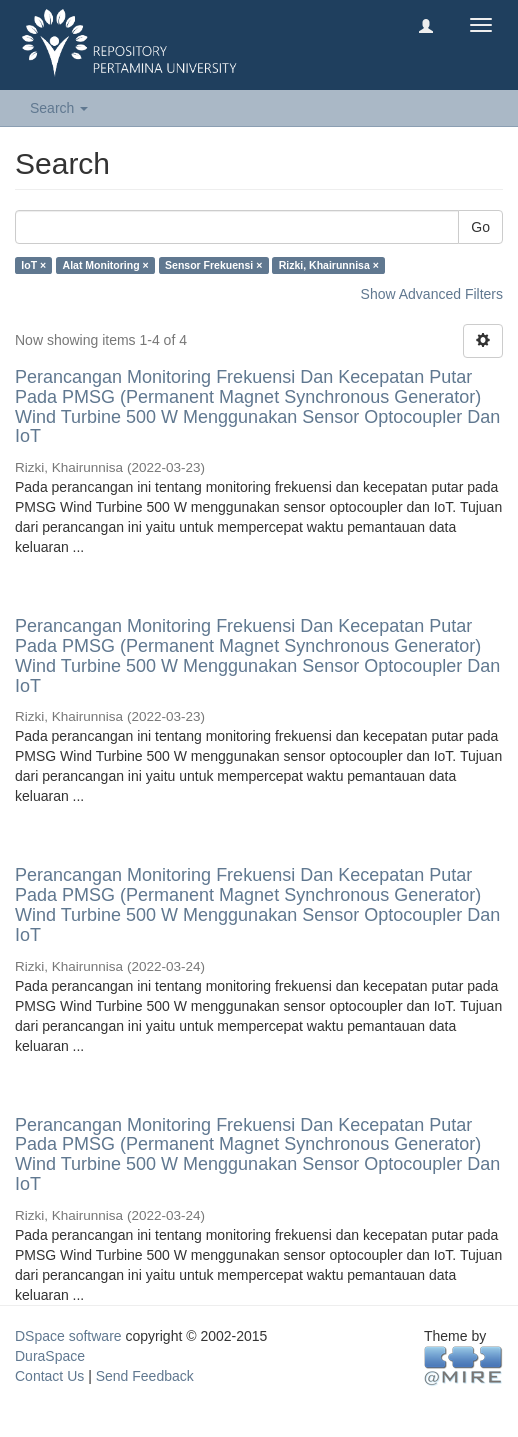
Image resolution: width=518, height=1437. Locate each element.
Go (480, 227)
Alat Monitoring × (106, 265)
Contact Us (49, 1376)
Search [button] (59, 108)
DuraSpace (50, 1356)
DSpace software (68, 1336)
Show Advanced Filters (432, 294)
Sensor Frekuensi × (213, 265)
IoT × (33, 265)
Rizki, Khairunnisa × (329, 265)
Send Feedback (145, 1376)
